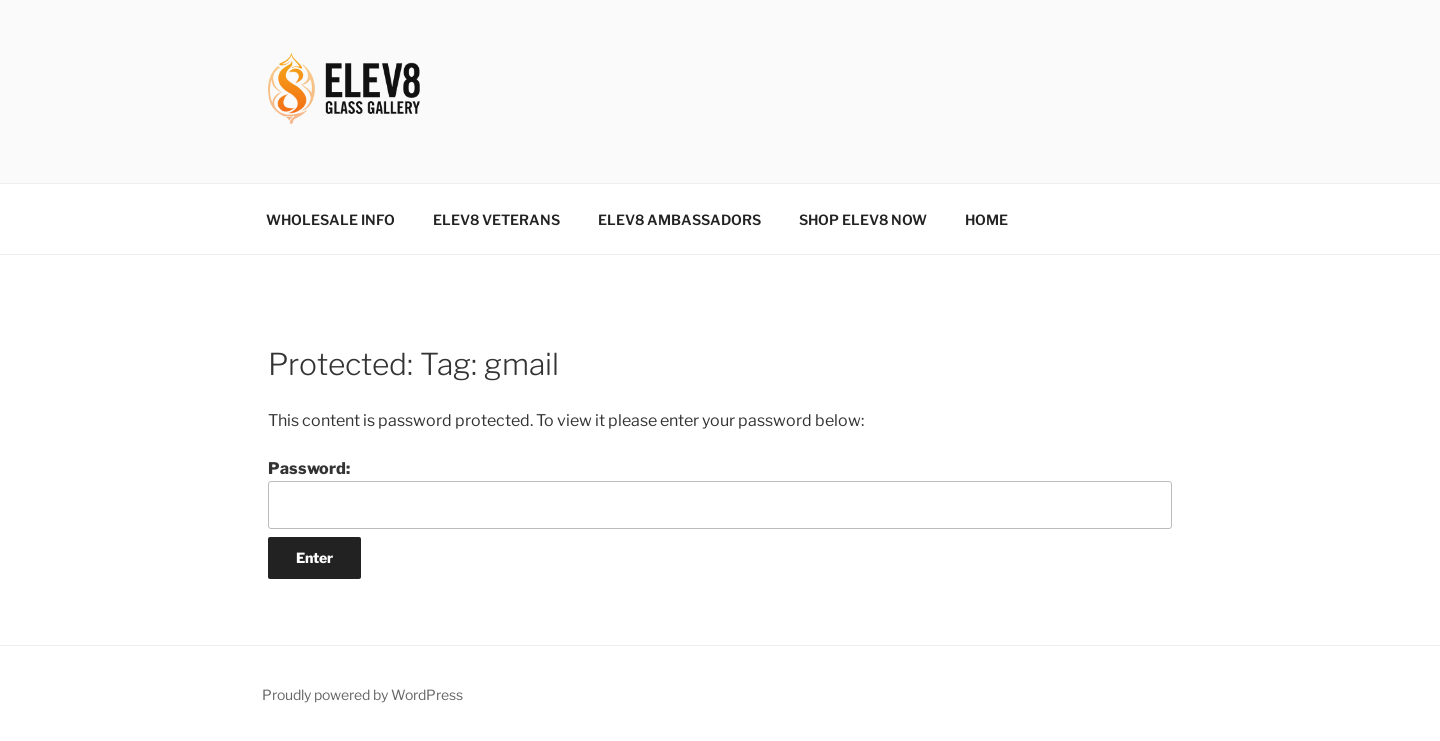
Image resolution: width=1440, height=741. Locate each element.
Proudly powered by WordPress (362, 694)
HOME (986, 219)
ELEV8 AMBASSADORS (679, 219)
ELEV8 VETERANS (496, 219)
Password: (720, 494)
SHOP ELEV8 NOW (863, 219)
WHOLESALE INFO (330, 219)
